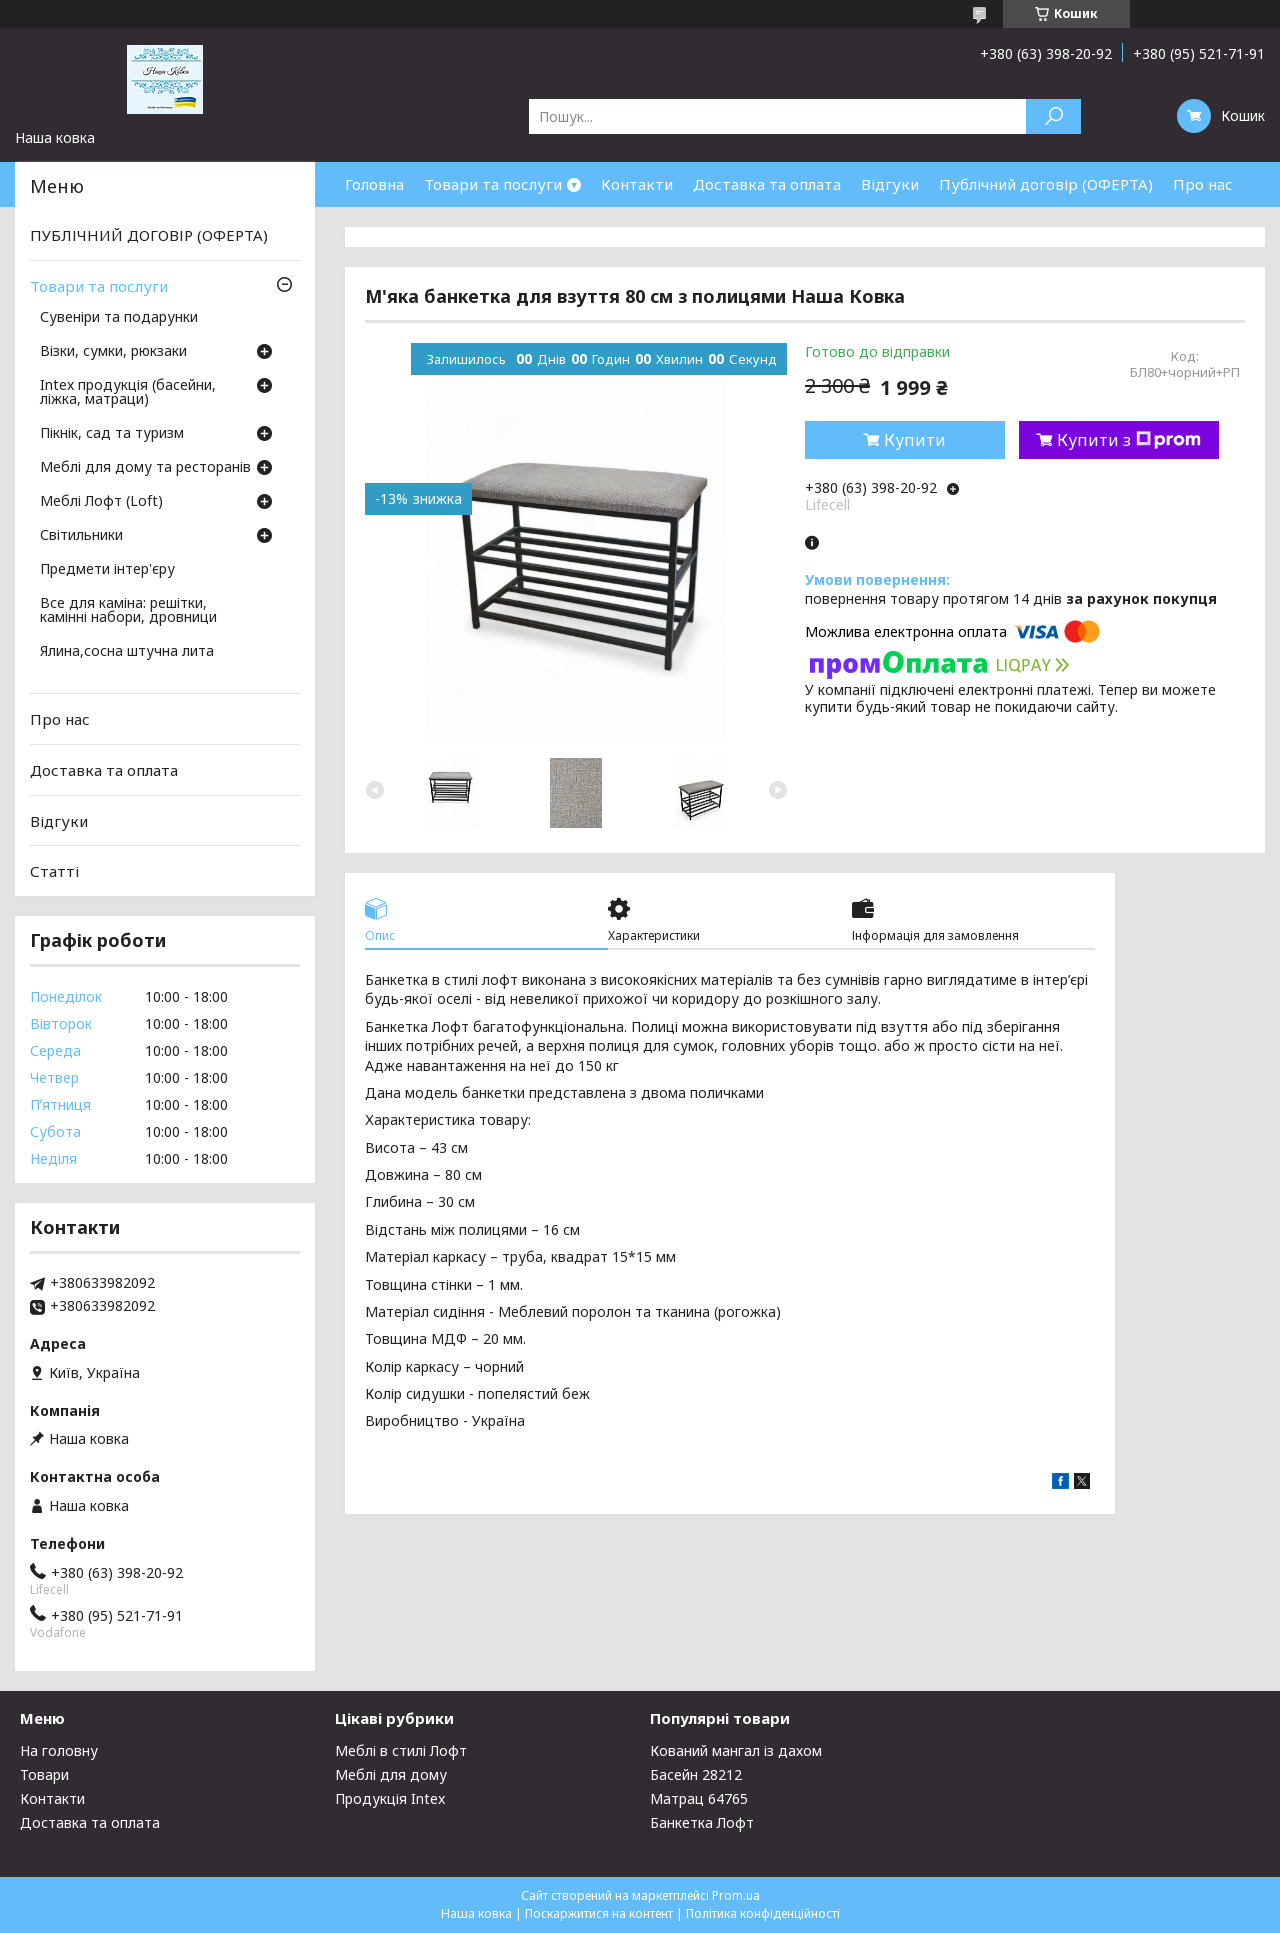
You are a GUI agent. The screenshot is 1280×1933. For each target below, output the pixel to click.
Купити (915, 440)
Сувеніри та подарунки (119, 318)
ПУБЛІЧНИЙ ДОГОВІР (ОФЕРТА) (149, 235)
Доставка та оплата (767, 184)
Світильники (81, 536)
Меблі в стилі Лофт (401, 1750)
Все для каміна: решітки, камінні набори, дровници (128, 611)
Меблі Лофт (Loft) (101, 502)
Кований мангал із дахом (736, 1750)
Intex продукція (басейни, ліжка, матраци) (128, 393)
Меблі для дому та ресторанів (145, 468)
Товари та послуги (493, 184)
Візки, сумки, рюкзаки (113, 352)
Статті (54, 871)
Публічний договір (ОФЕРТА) (1046, 184)
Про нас (1203, 184)
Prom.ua (736, 1895)
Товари (44, 1774)
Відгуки (890, 184)
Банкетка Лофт (702, 1822)
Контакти (637, 184)
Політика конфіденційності (763, 1913)
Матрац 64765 (699, 1798)
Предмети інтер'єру (107, 570)
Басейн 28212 (696, 1774)
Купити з (1129, 440)
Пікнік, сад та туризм (112, 434)
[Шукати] (1053, 116)
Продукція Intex (390, 1798)
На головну (59, 1750)
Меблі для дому (391, 1774)
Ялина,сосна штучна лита (127, 652)
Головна (374, 184)
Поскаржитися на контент (599, 1913)
